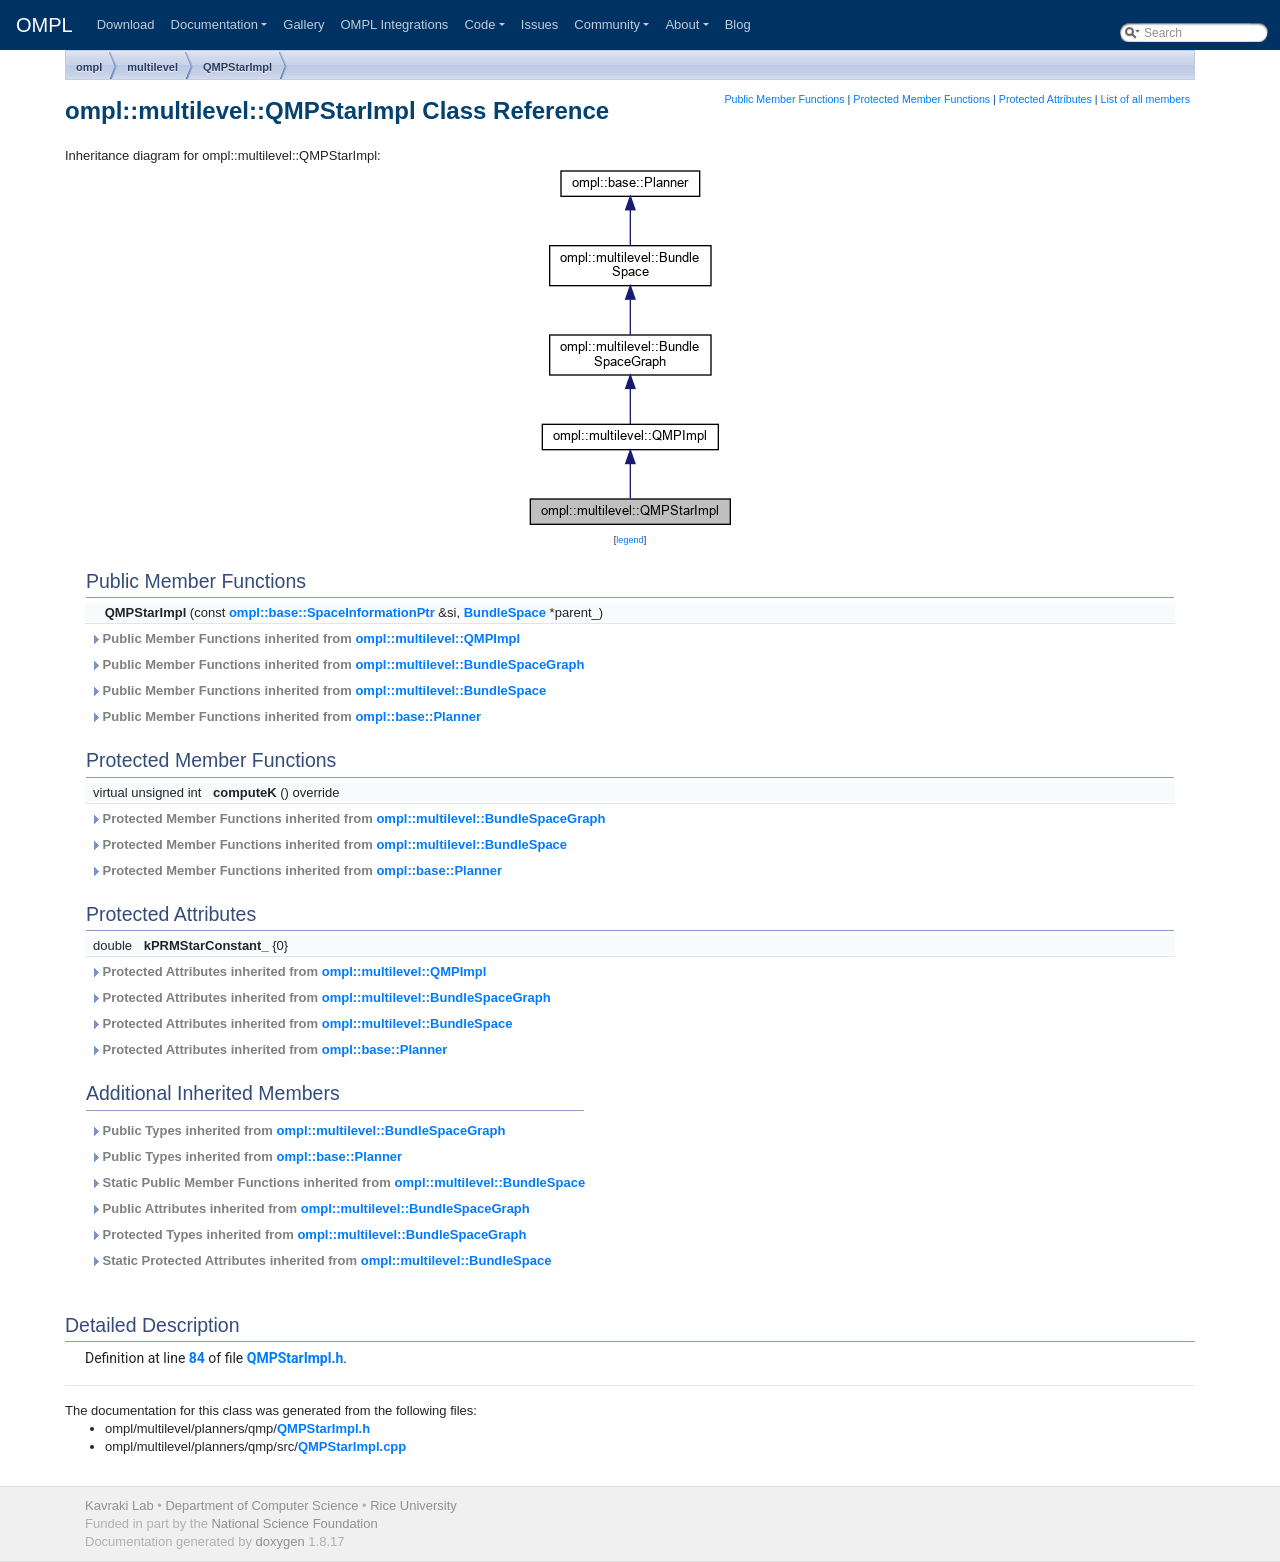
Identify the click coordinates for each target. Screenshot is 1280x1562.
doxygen (280, 1541)
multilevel (152, 67)
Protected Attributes (1045, 99)
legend (629, 540)
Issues (540, 24)
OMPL (44, 25)
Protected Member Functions (921, 99)
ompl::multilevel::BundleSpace (450, 690)
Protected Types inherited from (308, 1234)
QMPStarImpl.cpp (352, 1446)
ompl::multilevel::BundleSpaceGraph (469, 664)
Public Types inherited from (297, 1130)
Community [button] (607, 24)
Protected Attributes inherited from (288, 971)
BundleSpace (505, 612)
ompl (89, 67)
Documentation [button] (214, 24)
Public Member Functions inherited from (305, 638)
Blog (738, 24)
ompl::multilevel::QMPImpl (437, 638)
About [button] (682, 24)
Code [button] (479, 24)
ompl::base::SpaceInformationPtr (332, 612)
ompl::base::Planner (418, 716)
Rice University (413, 1505)
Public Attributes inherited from (310, 1208)
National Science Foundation (294, 1523)
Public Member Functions (784, 99)
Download (126, 24)
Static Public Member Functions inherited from (337, 1182)
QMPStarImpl (237, 67)
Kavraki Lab (119, 1505)
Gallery (303, 24)
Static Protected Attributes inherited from (320, 1260)
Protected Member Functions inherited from (347, 818)
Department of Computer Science (261, 1505)
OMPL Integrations (394, 24)
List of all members (1145, 99)
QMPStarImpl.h (295, 1358)
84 (197, 1358)
